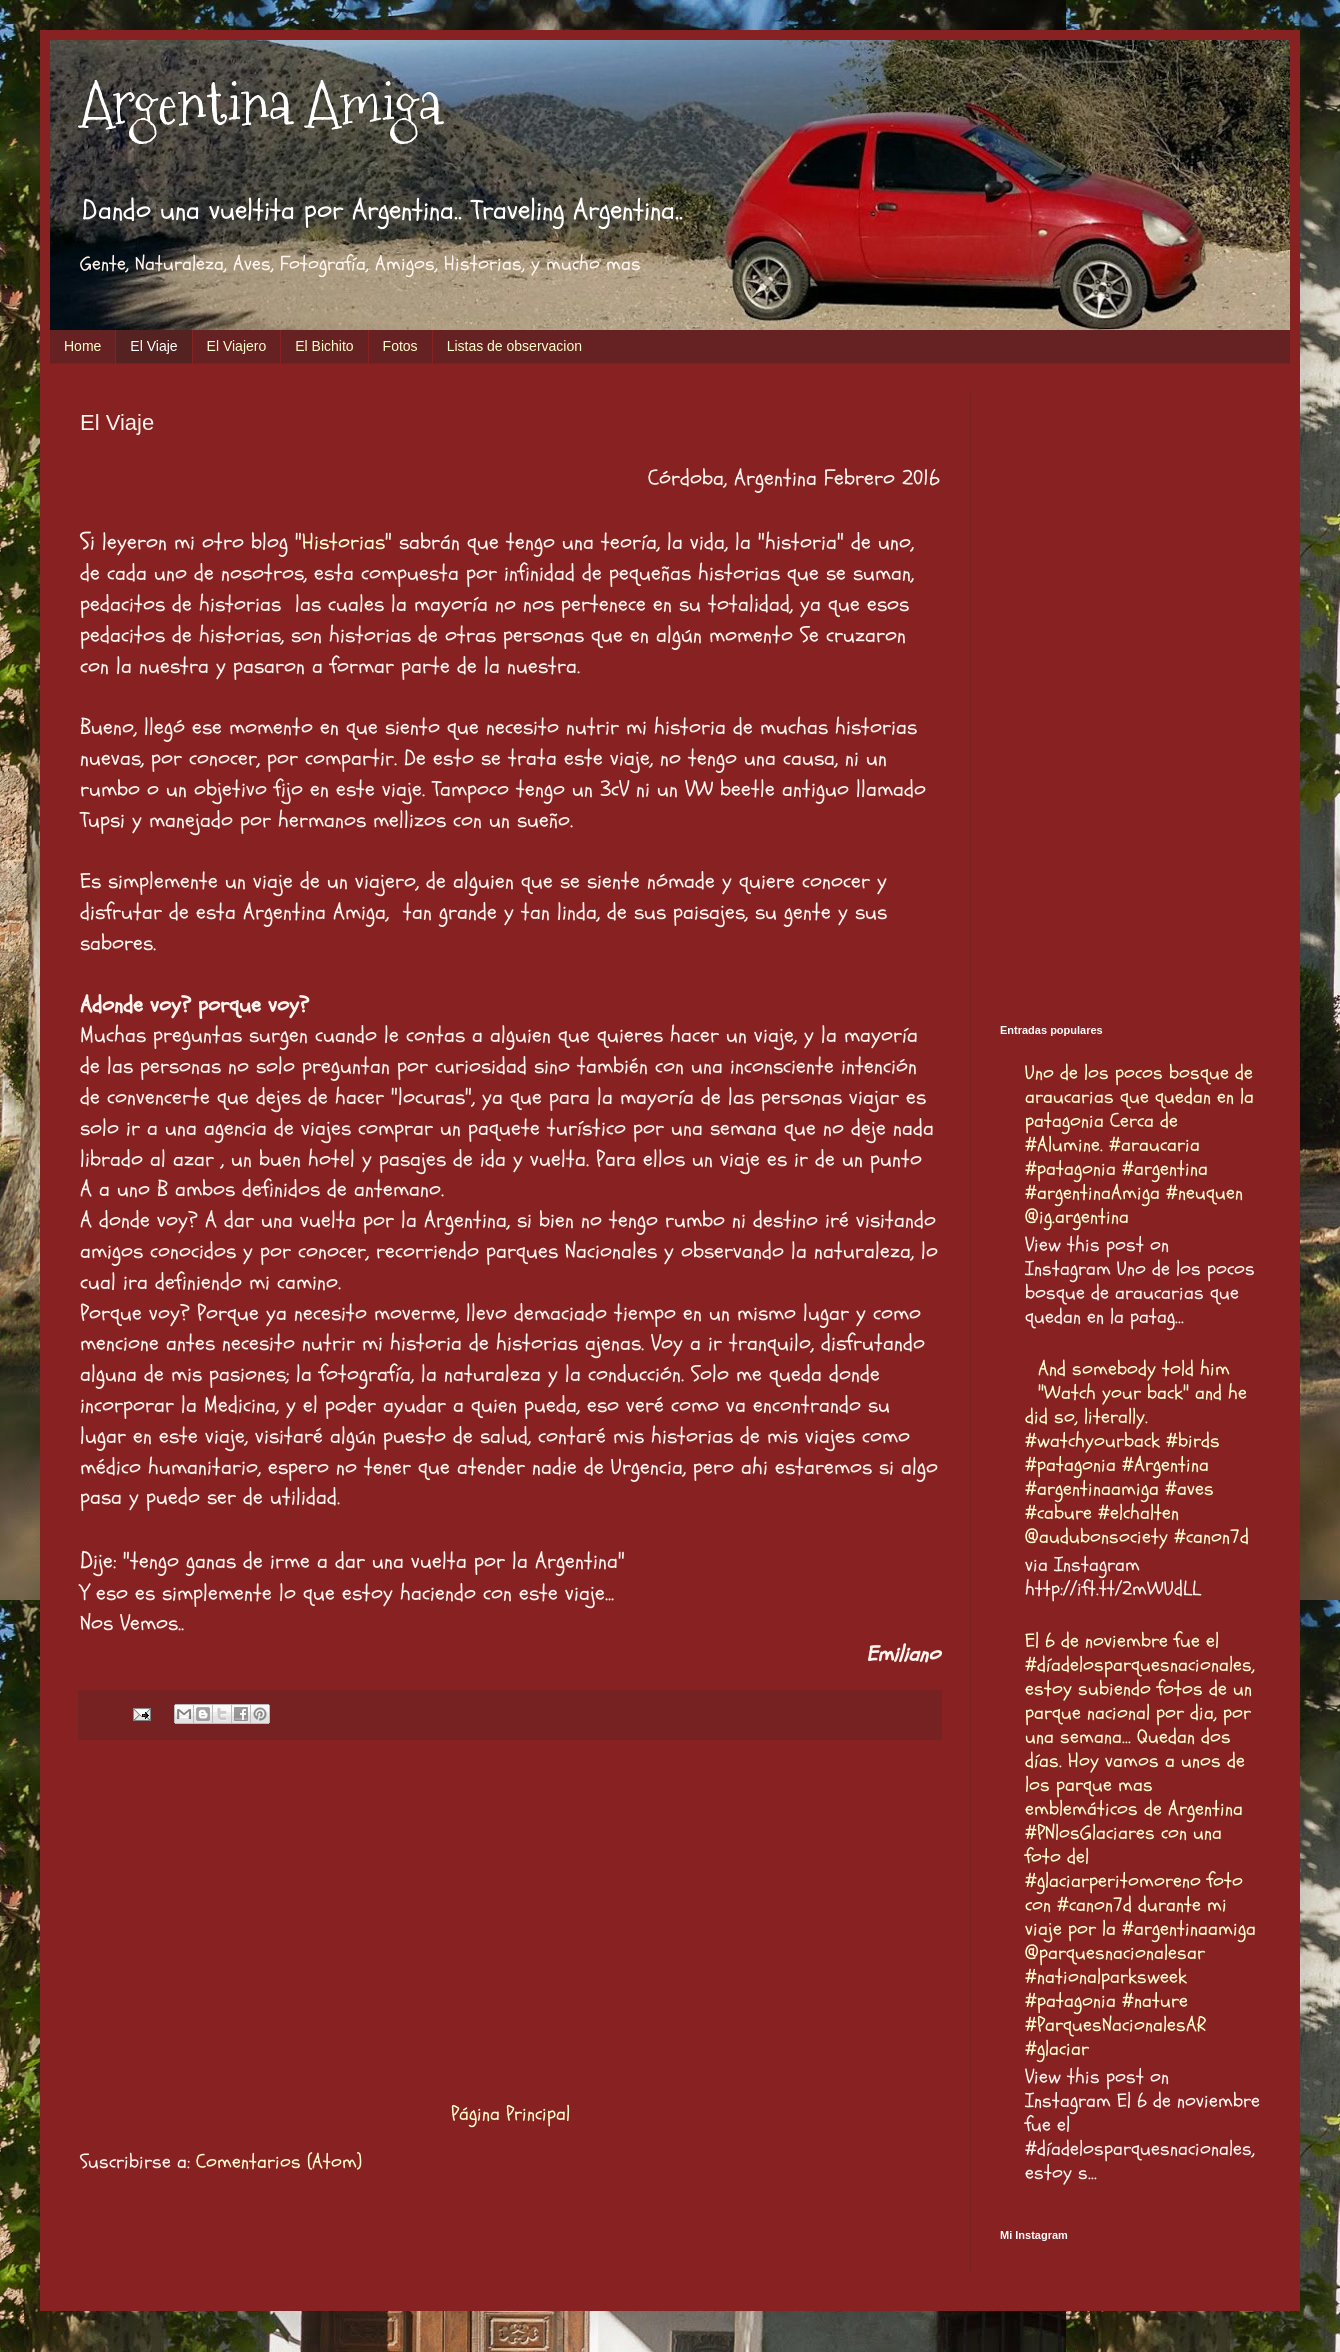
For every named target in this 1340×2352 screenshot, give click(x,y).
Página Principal (510, 2113)
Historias (343, 542)
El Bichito (324, 346)
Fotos (400, 346)
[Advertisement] (510, 1920)
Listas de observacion (514, 346)
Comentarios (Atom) (279, 2161)
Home (82, 346)
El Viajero (237, 346)
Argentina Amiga (261, 103)
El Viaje (153, 346)
